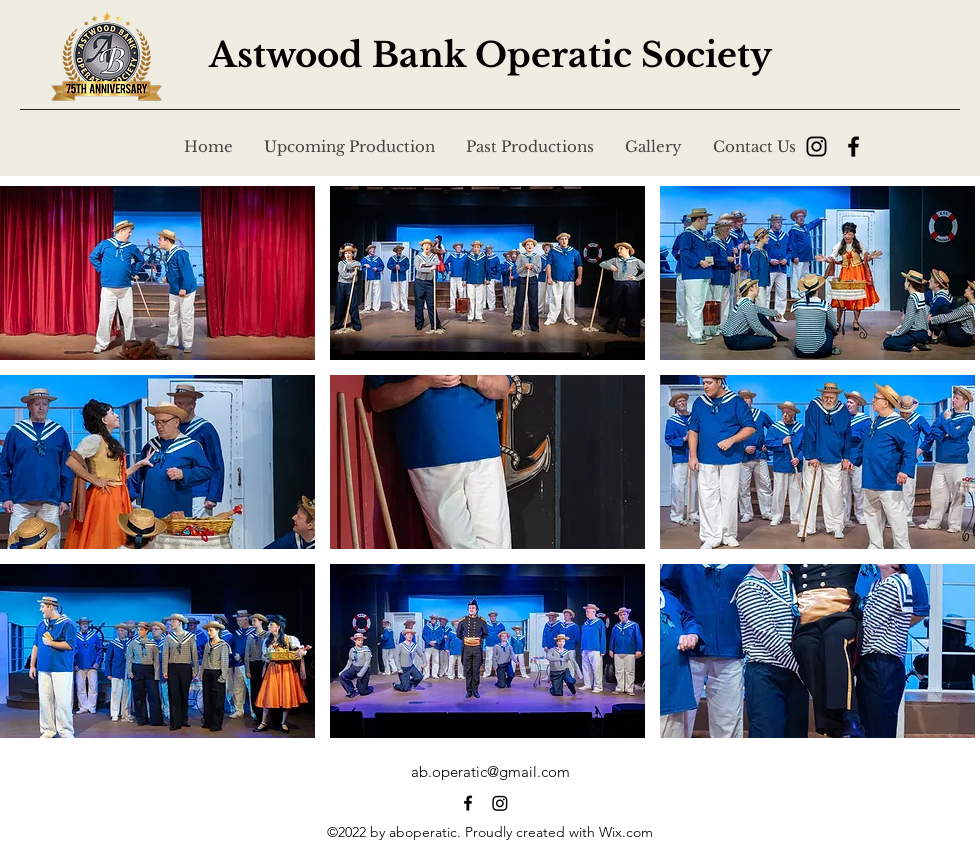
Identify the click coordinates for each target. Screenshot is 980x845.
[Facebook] (853, 146)
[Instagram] (816, 146)
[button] (157, 273)
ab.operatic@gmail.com (490, 771)
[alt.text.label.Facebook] (468, 803)
